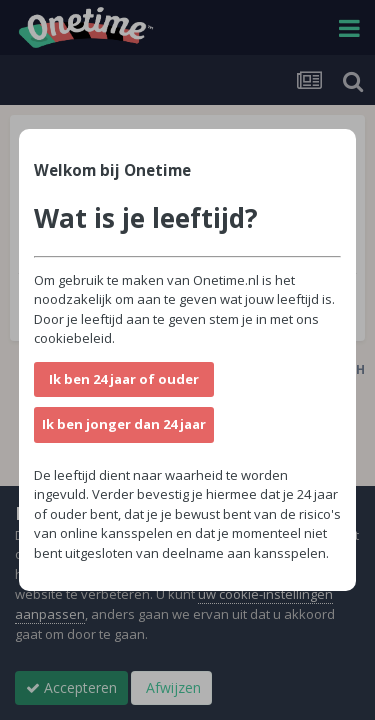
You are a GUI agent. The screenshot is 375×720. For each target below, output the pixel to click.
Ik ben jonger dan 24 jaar (124, 424)
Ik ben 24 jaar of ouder (124, 379)
